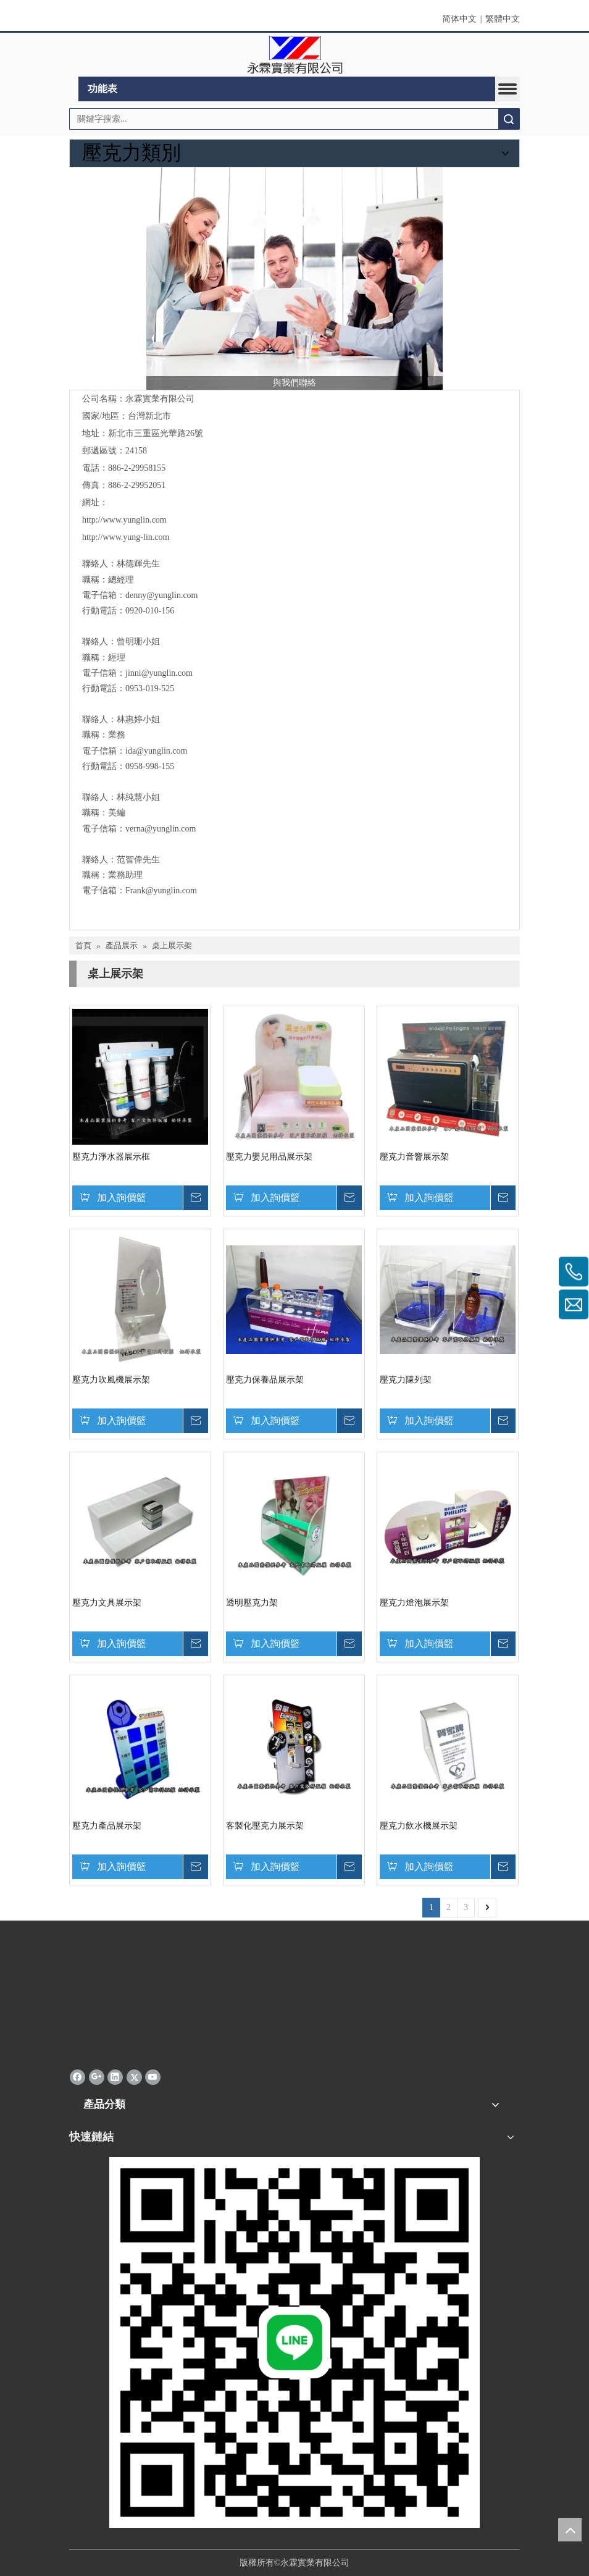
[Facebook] (77, 2077)
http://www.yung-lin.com (125, 537)
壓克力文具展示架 (106, 1602)
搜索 (508, 119)
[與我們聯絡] (294, 278)
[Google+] (96, 2077)
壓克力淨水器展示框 (111, 1156)
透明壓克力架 (252, 1602)
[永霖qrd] (294, 2342)
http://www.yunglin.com (124, 519)
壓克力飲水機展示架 (418, 1825)
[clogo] (295, 55)
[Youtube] (153, 2077)
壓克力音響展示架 (414, 1156)
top (570, 2529)
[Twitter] (134, 2077)
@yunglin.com (167, 673)
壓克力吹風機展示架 (111, 1379)
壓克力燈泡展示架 (414, 1602)
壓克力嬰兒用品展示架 (269, 1156)
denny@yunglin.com (161, 595)
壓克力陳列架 (406, 1379)
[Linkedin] (115, 2077)
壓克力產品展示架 (106, 1825)
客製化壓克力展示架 (265, 1825)
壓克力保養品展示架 (265, 1379)
